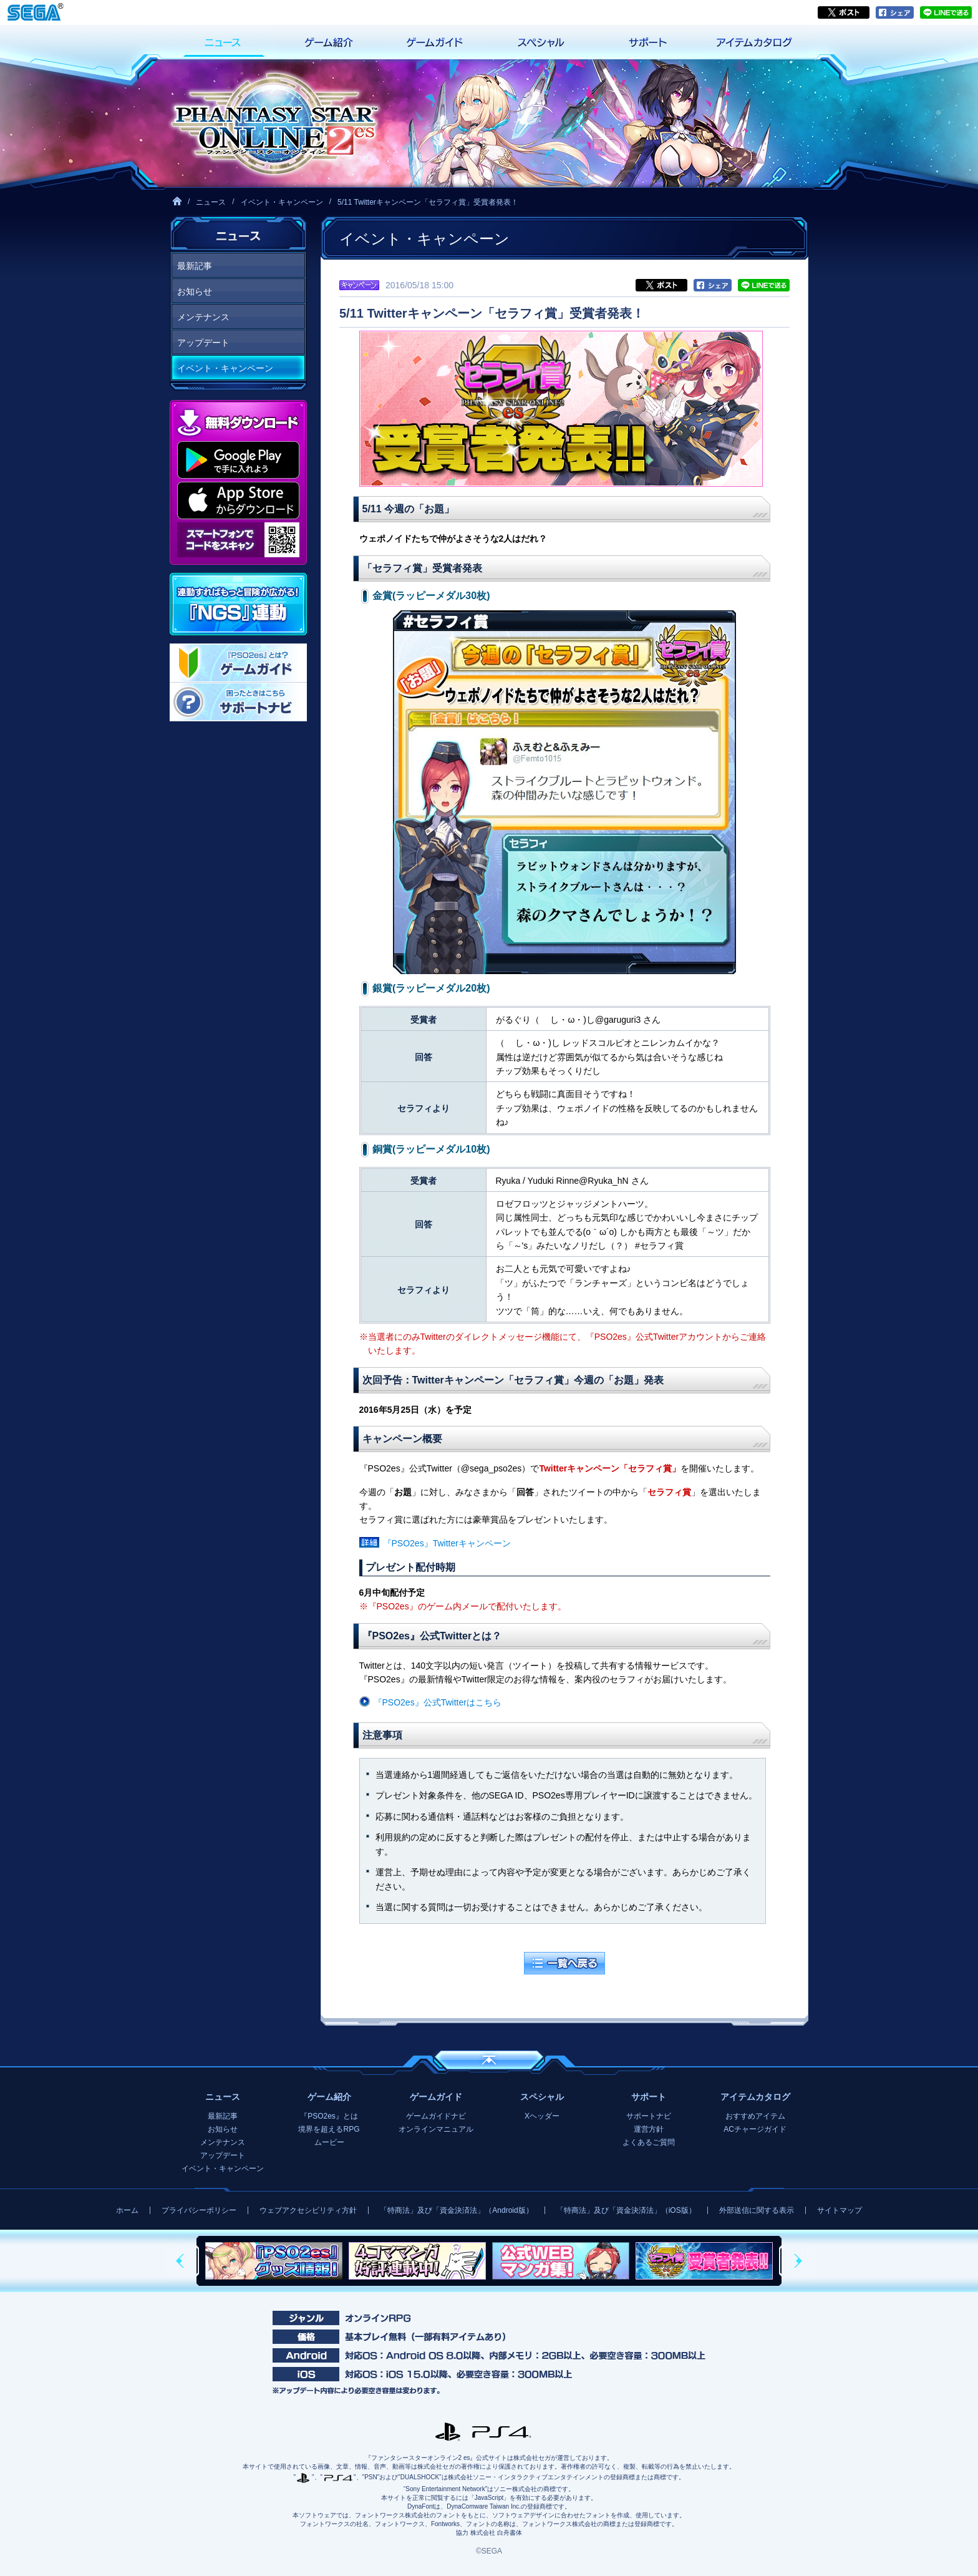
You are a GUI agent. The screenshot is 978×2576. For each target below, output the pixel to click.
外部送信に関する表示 (756, 2210)
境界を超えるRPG (328, 2129)
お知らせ (194, 291)
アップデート (203, 343)
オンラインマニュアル (436, 2129)
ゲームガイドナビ (436, 2116)
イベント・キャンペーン (282, 202)
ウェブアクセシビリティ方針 (308, 2210)
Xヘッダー (542, 2116)
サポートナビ (648, 2116)
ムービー (329, 2142)
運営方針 (649, 2129)
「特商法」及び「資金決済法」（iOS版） (626, 2210)
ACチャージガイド (755, 2129)
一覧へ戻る (564, 1963)
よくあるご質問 (648, 2142)
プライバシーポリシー (199, 2210)
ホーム (127, 2210)
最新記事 (194, 266)
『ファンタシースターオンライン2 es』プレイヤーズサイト (274, 122)
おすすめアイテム (755, 2116)
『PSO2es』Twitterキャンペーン (447, 1543)
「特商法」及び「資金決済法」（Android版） (456, 2210)
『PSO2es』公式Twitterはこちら (437, 1702)
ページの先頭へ (489, 2060)
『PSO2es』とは (329, 2116)
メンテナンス (203, 317)
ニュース (211, 202)
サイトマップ (839, 2210)
